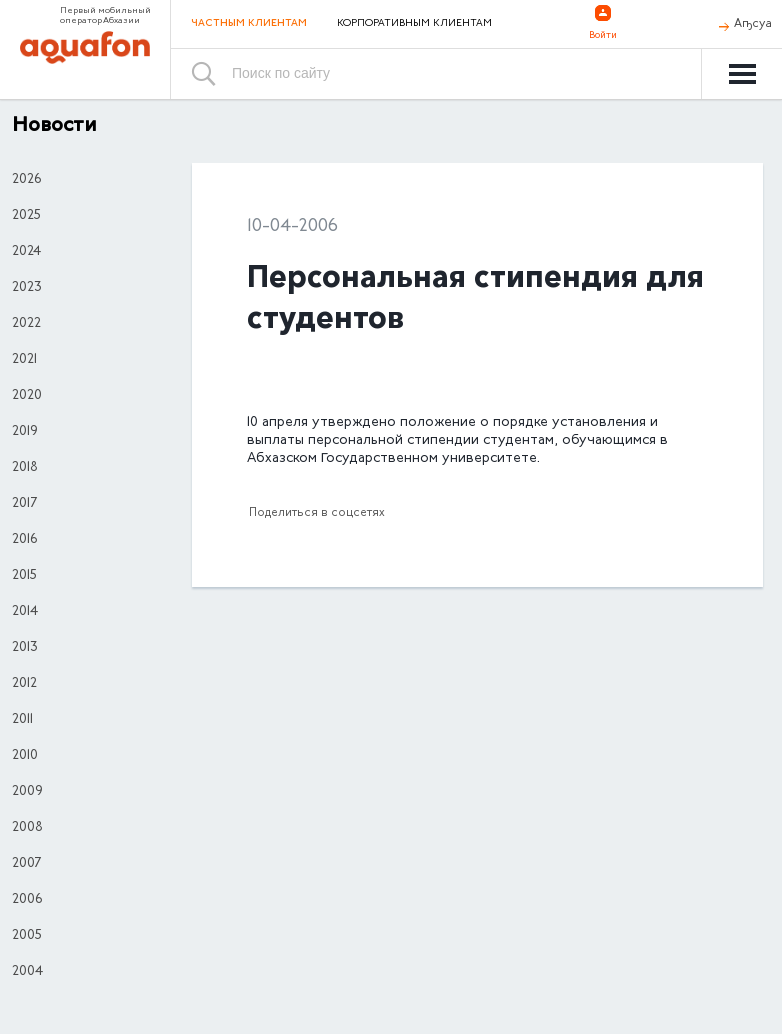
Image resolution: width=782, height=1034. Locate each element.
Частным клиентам (249, 23)
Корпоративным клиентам (414, 24)
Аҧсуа (753, 24)
